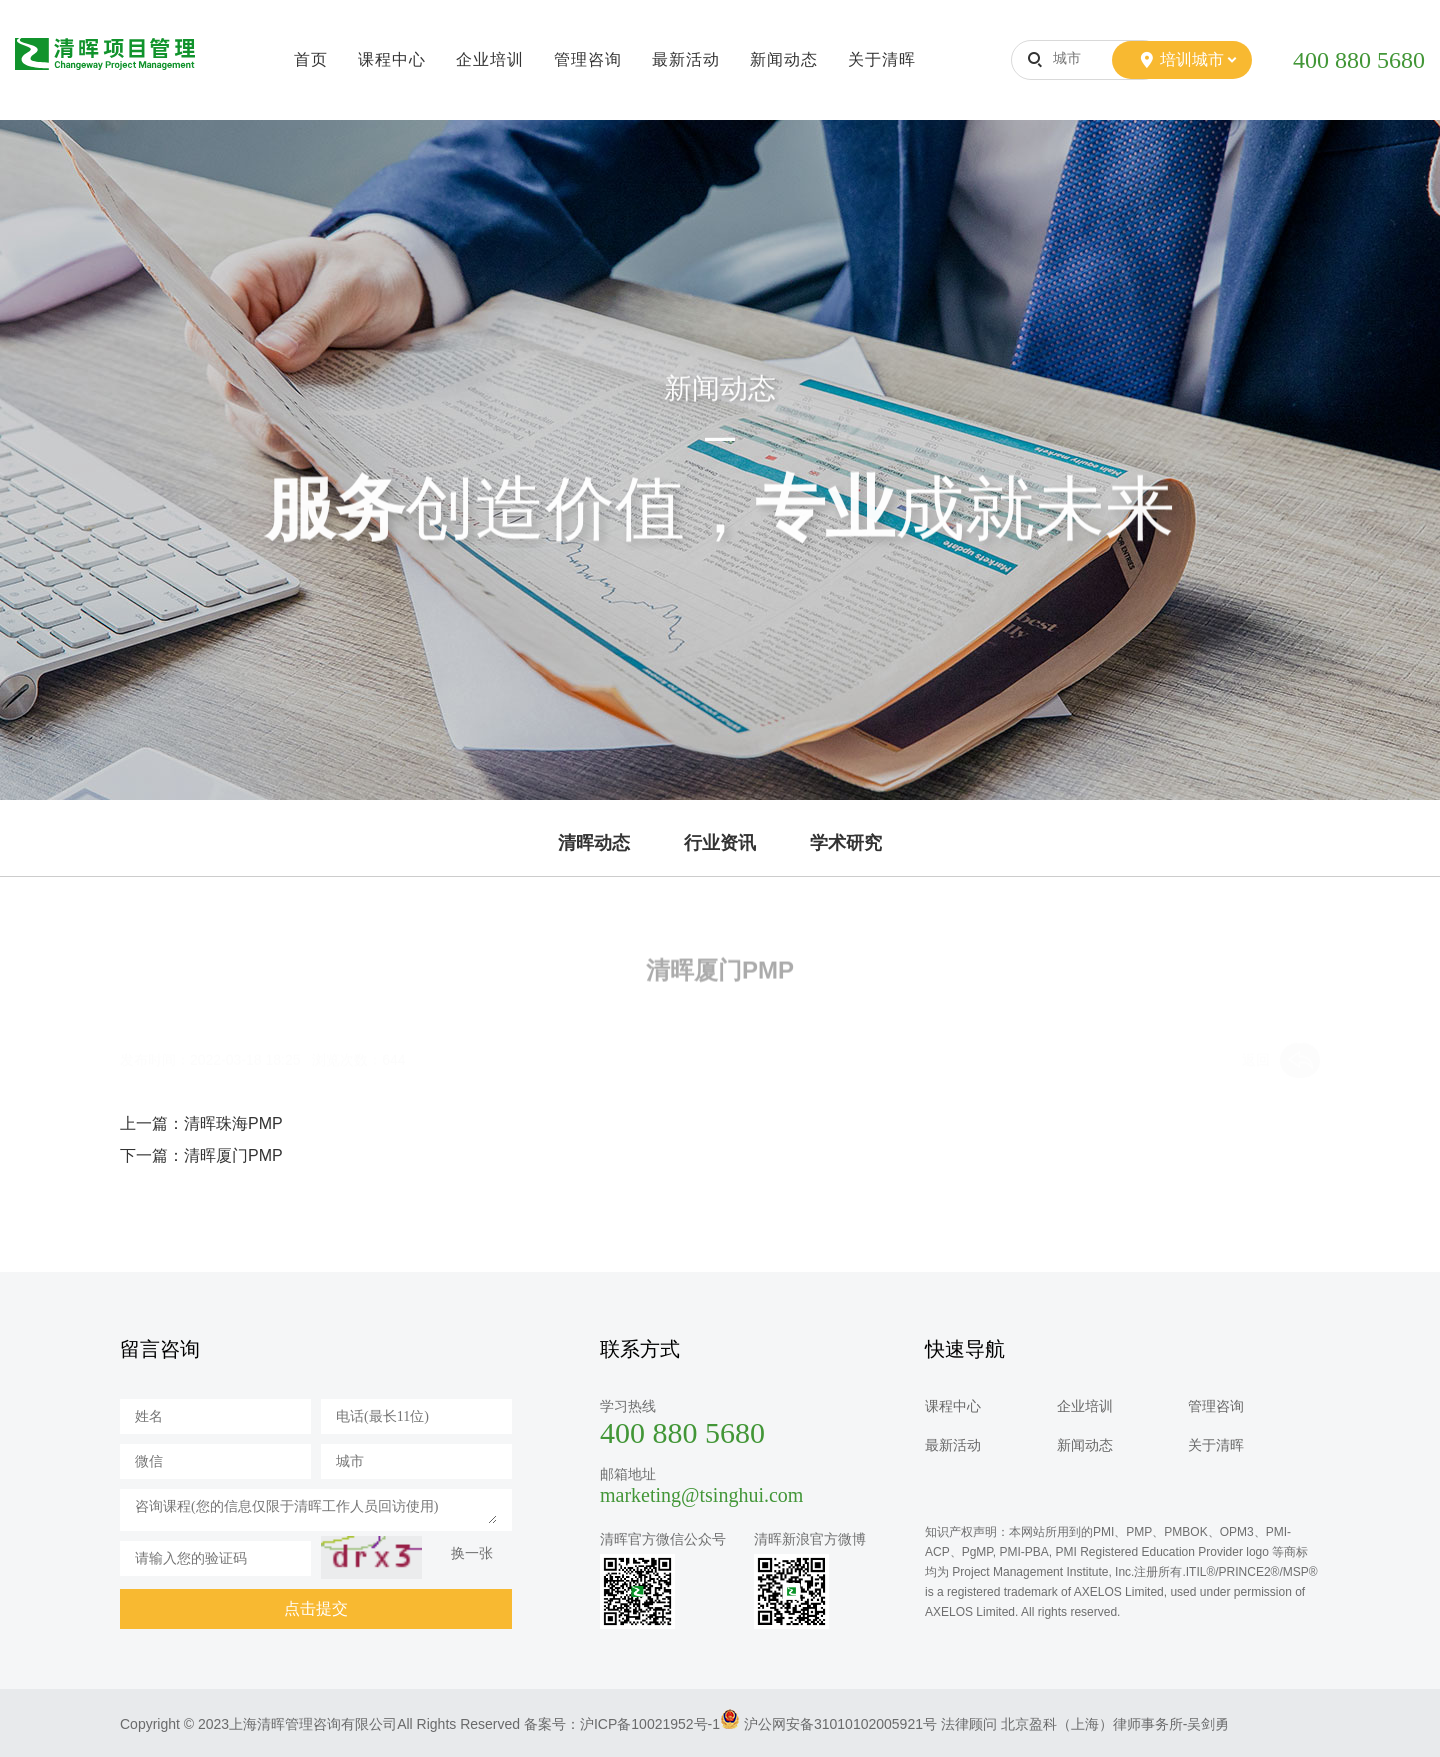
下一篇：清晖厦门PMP (201, 1155)
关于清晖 (882, 59)
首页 (311, 59)
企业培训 (490, 59)
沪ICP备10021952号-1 (650, 1724)
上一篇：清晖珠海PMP (201, 1123)
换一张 (472, 1553)
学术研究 (846, 843)
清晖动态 (594, 843)
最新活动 (686, 59)
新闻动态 (784, 59)
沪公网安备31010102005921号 (840, 1724)
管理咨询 (588, 59)
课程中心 (392, 59)
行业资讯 (720, 843)
